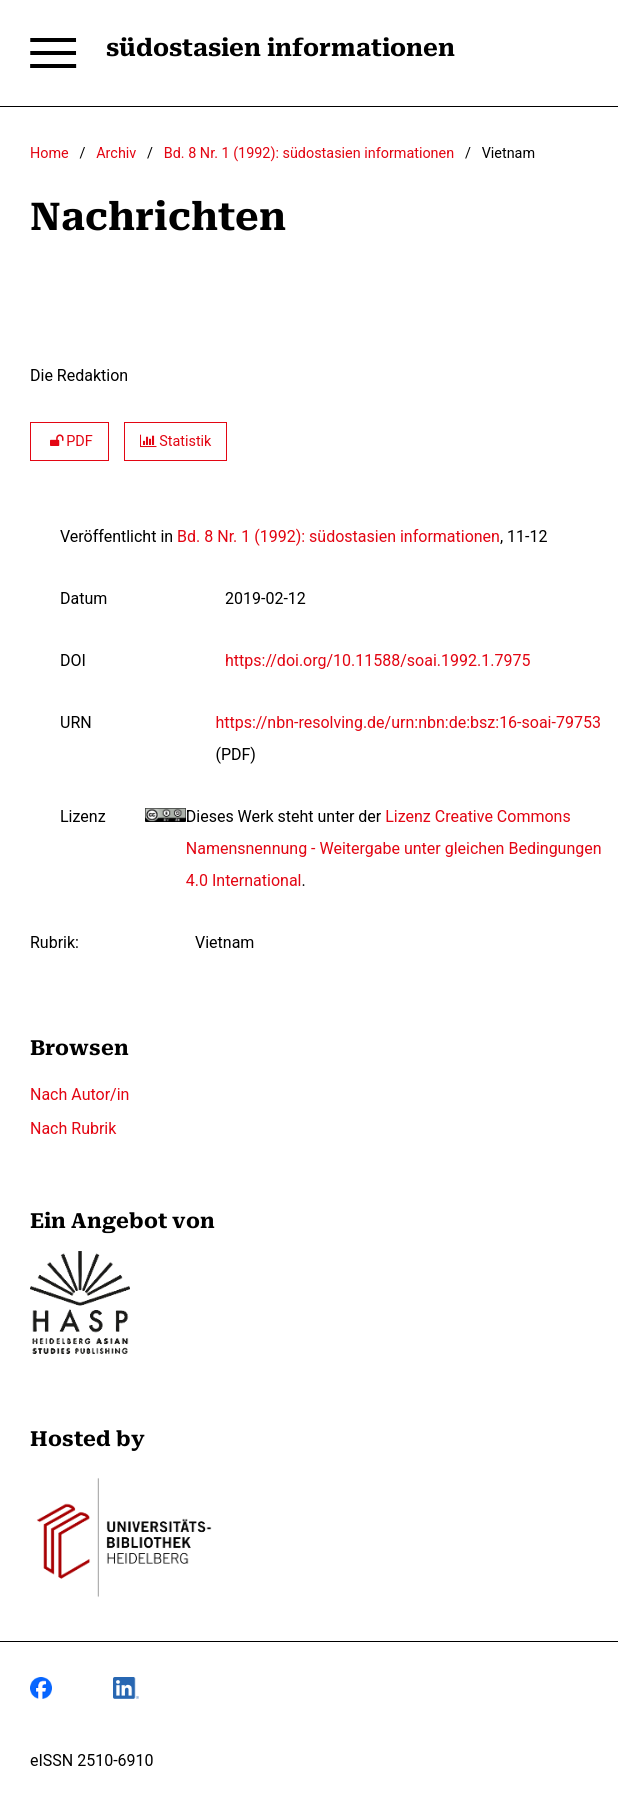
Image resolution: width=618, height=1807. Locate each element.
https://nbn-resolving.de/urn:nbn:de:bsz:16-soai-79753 (407, 722)
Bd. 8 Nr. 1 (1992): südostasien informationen (309, 153)
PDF (69, 441)
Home (49, 153)
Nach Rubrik (73, 1128)
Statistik (176, 441)
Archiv (116, 153)
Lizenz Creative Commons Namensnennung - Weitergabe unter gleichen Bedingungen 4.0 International (394, 848)
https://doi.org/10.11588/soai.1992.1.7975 (377, 660)
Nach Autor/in (79, 1094)
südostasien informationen (280, 48)
